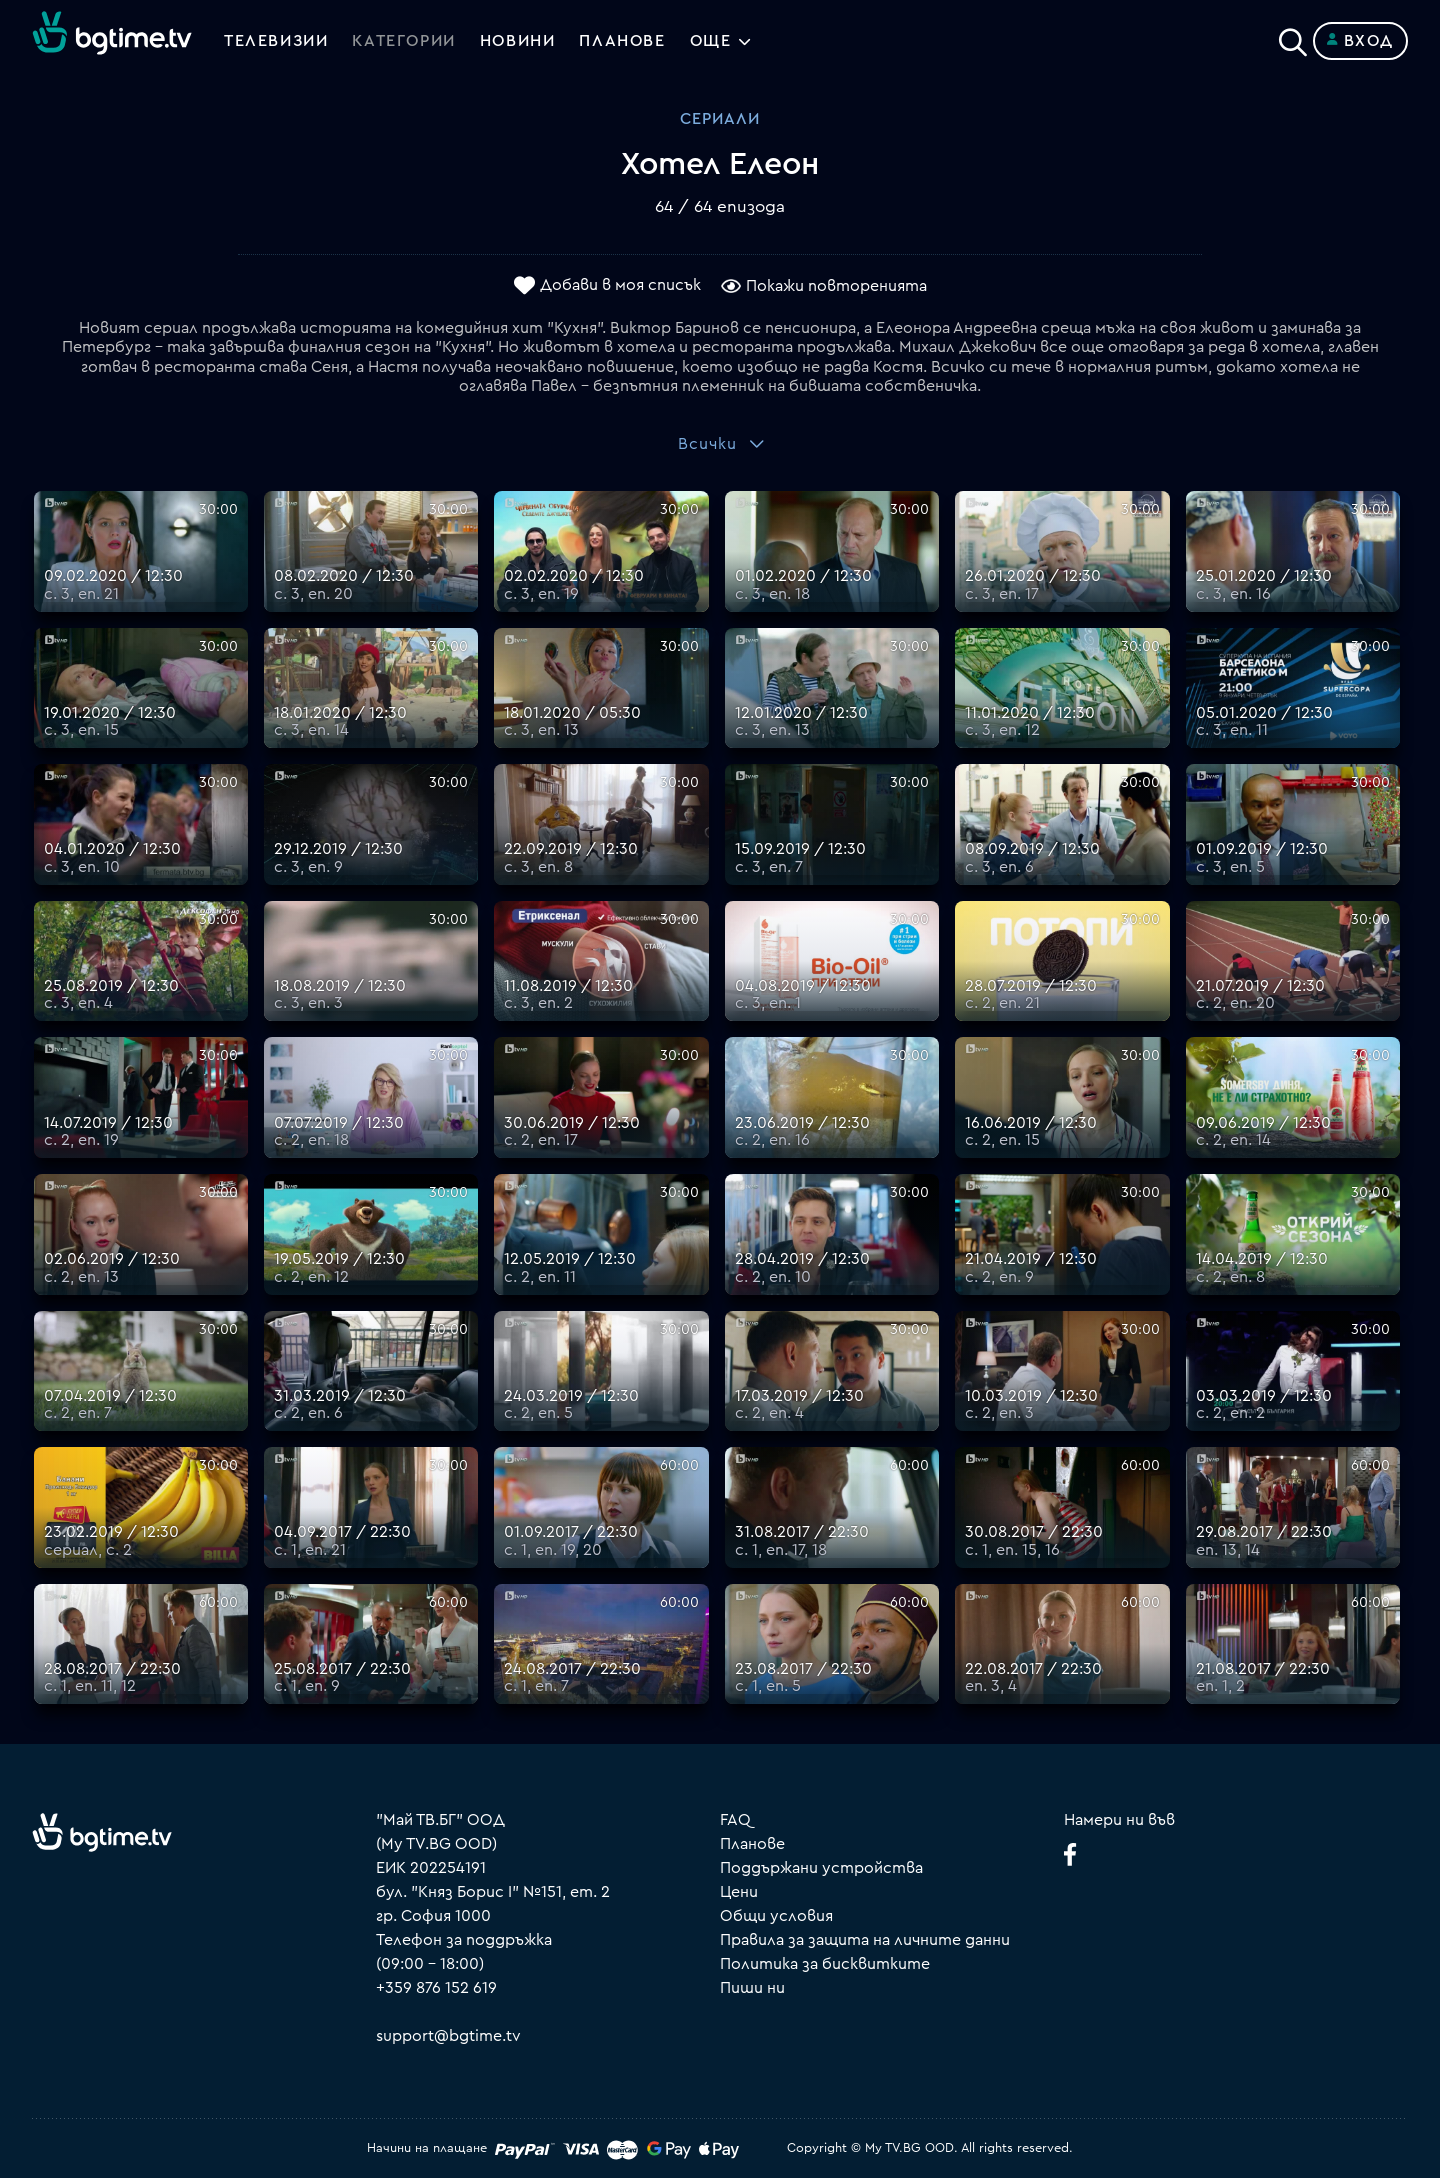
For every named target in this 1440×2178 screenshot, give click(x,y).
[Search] (1293, 37)
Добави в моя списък (620, 285)
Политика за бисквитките (825, 1964)
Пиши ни (752, 1988)
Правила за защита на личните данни (865, 1940)
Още (711, 41)
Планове (752, 1844)
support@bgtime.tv (448, 2036)
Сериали (720, 119)
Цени (739, 1892)
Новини (518, 41)
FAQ (735, 1820)
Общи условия (776, 1916)
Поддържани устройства (821, 1868)
